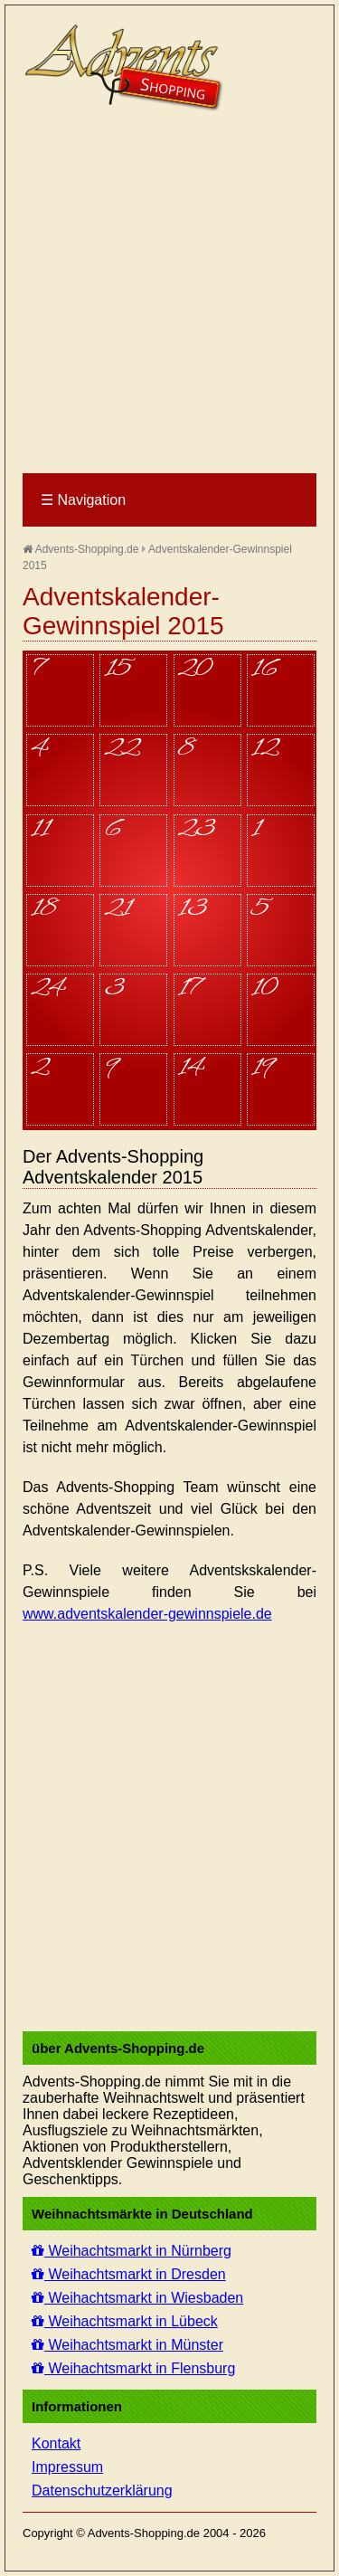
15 (117, 670)
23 (196, 830)
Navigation (83, 500)
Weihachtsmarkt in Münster (127, 2345)
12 (264, 750)
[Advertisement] (169, 293)
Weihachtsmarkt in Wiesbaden (137, 2297)
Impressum (67, 2467)
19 (262, 1069)
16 (264, 670)
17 (189, 990)
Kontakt (56, 2443)
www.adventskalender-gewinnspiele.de (147, 1613)
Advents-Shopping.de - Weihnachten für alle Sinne (127, 68)
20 (195, 670)
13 (192, 910)
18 (44, 910)
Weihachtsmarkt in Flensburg (133, 2368)
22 (121, 750)
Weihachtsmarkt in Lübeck (125, 2321)
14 (190, 1069)
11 (40, 830)
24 (47, 990)
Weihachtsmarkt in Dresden (129, 2274)
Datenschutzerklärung (102, 2490)
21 (117, 910)
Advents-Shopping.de (80, 549)
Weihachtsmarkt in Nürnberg (131, 2250)
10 (264, 990)
